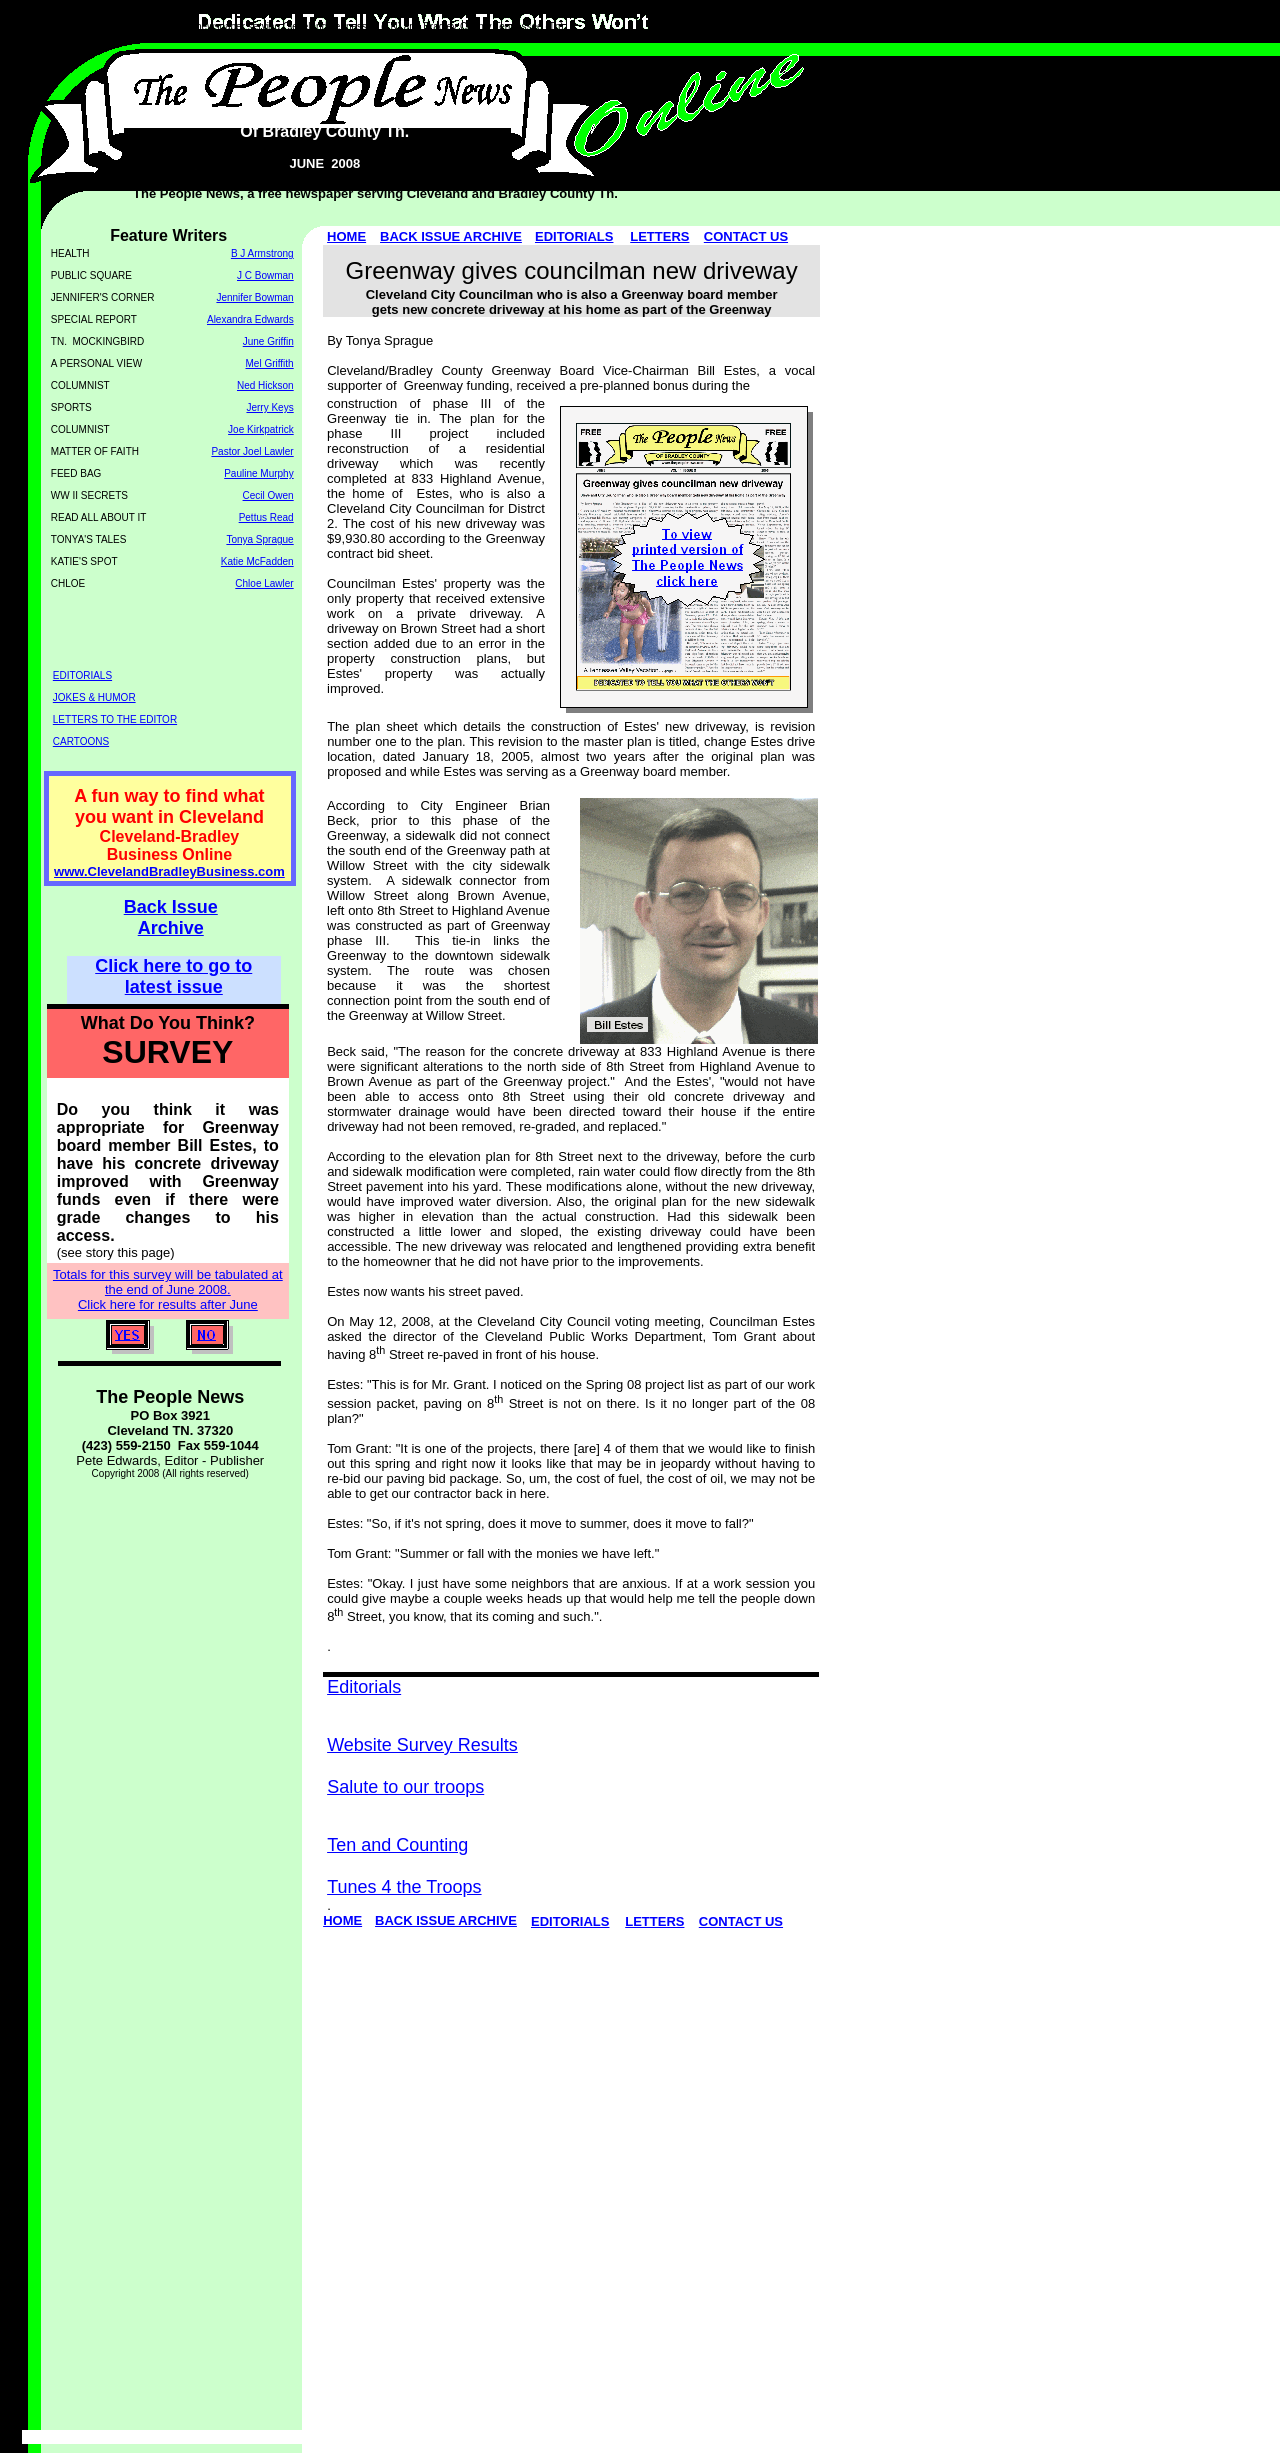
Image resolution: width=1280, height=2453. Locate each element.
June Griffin (268, 341)
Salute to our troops (405, 1787)
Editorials (364, 1687)
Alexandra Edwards (250, 319)
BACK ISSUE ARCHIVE (451, 236)
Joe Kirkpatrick (261, 429)
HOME (346, 236)
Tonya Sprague (259, 539)
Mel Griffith (270, 363)
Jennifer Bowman (254, 297)
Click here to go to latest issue (173, 976)
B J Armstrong (262, 253)
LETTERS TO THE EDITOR (115, 719)
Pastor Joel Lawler (252, 451)
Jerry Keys (269, 407)
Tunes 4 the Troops (404, 1887)
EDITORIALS (574, 236)
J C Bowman (265, 275)
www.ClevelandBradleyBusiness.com (169, 871)
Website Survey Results (422, 1745)
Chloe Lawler (264, 583)
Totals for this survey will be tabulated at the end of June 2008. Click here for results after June (168, 1289)
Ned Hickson (265, 385)
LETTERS (659, 236)
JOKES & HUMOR (94, 697)
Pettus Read (266, 517)
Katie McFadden (257, 561)
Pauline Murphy (258, 473)
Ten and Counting (397, 1845)
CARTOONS (81, 741)
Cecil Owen (268, 495)
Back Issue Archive (171, 917)
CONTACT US (746, 236)
